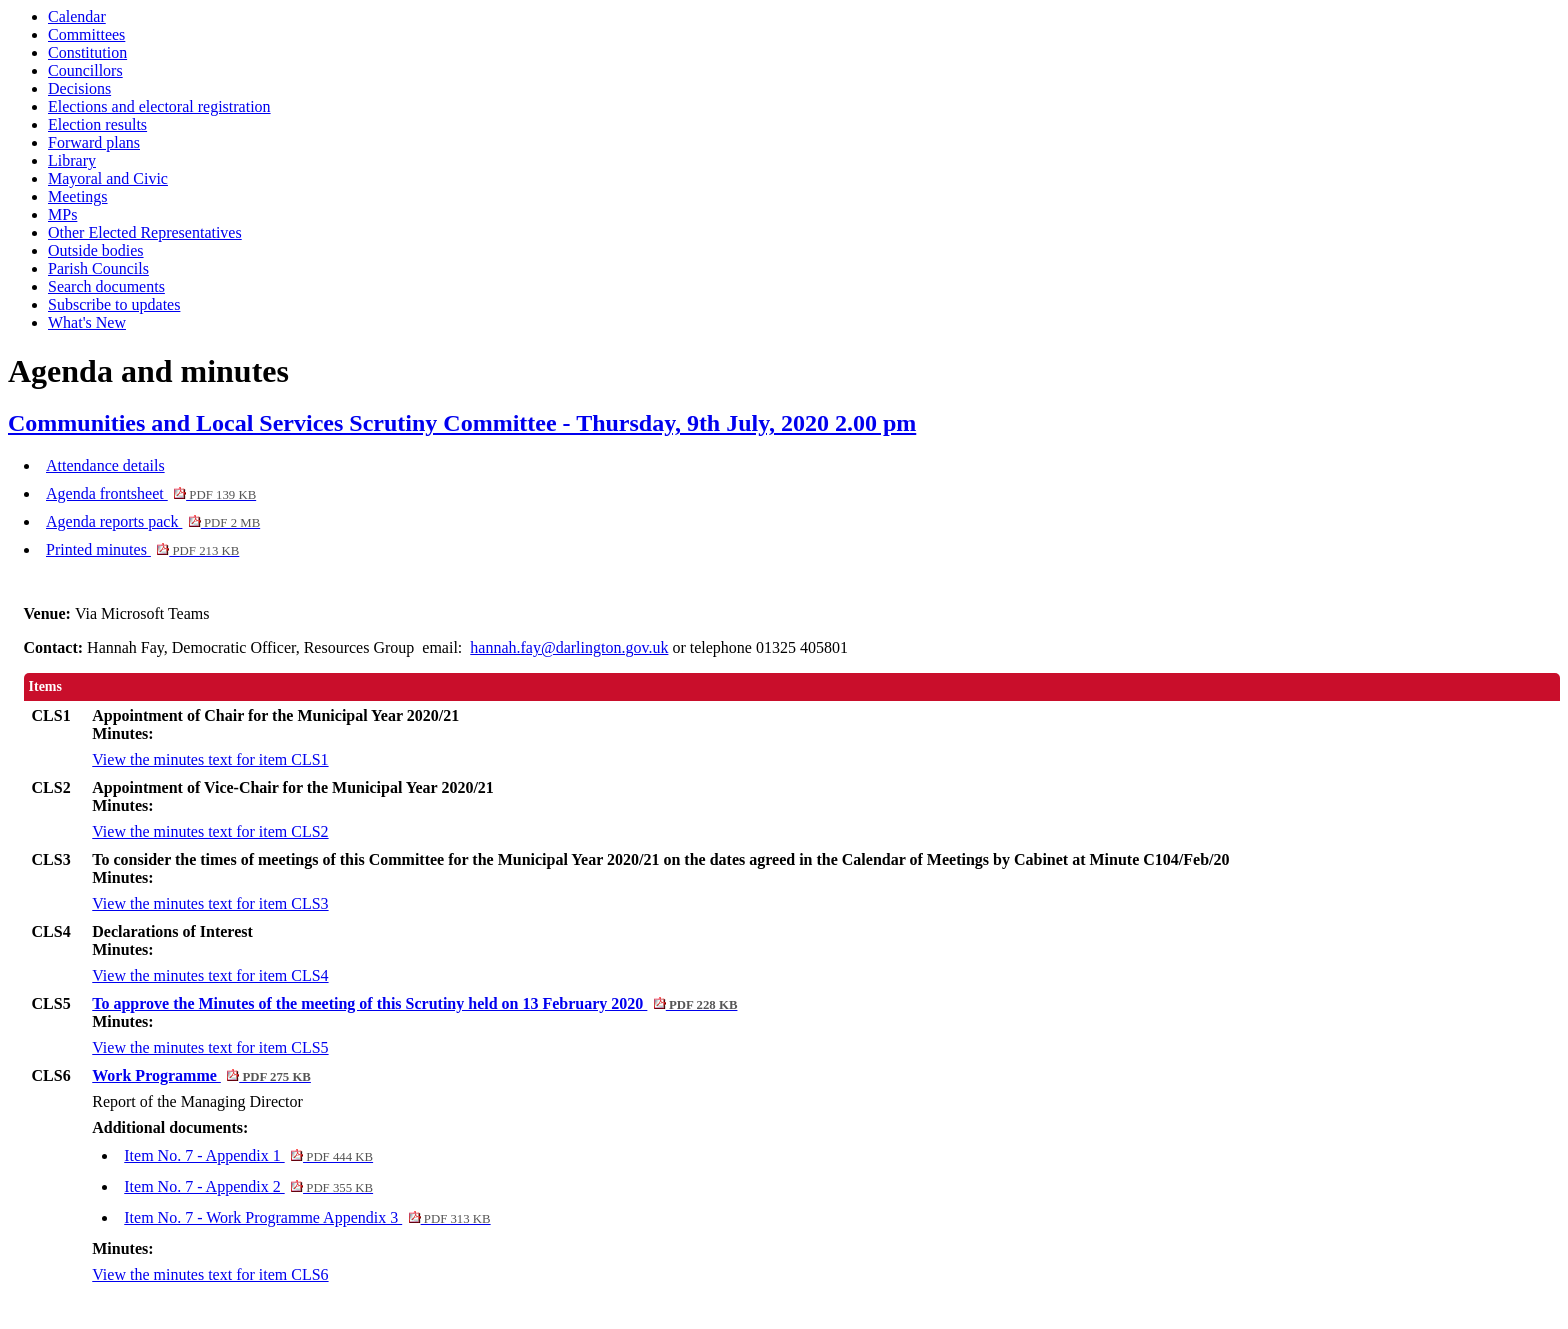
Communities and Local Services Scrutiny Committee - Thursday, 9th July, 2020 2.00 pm (462, 423)
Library (72, 160)
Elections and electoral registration (159, 106)
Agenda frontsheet (151, 493)
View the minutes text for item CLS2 (210, 831)
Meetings (78, 196)
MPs (62, 214)
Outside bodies (96, 250)
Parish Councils (98, 268)
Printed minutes (142, 549)
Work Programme (201, 1075)
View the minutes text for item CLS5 (210, 1047)
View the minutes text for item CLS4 (210, 975)
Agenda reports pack (153, 521)
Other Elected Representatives (145, 232)
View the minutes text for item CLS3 (210, 903)
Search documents (106, 286)
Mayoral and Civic (108, 178)
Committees (86, 34)
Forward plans (94, 142)
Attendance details (105, 465)
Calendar (77, 16)
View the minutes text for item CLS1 (210, 759)
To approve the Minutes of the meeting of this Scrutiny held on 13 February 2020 (414, 1003)
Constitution (87, 52)
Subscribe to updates (114, 304)
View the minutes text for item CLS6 (210, 1274)
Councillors (85, 70)
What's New (87, 322)
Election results (97, 124)
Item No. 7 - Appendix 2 (248, 1186)
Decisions (79, 88)
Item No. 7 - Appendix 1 (248, 1155)
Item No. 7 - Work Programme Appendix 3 (307, 1217)
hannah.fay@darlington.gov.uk (569, 647)
